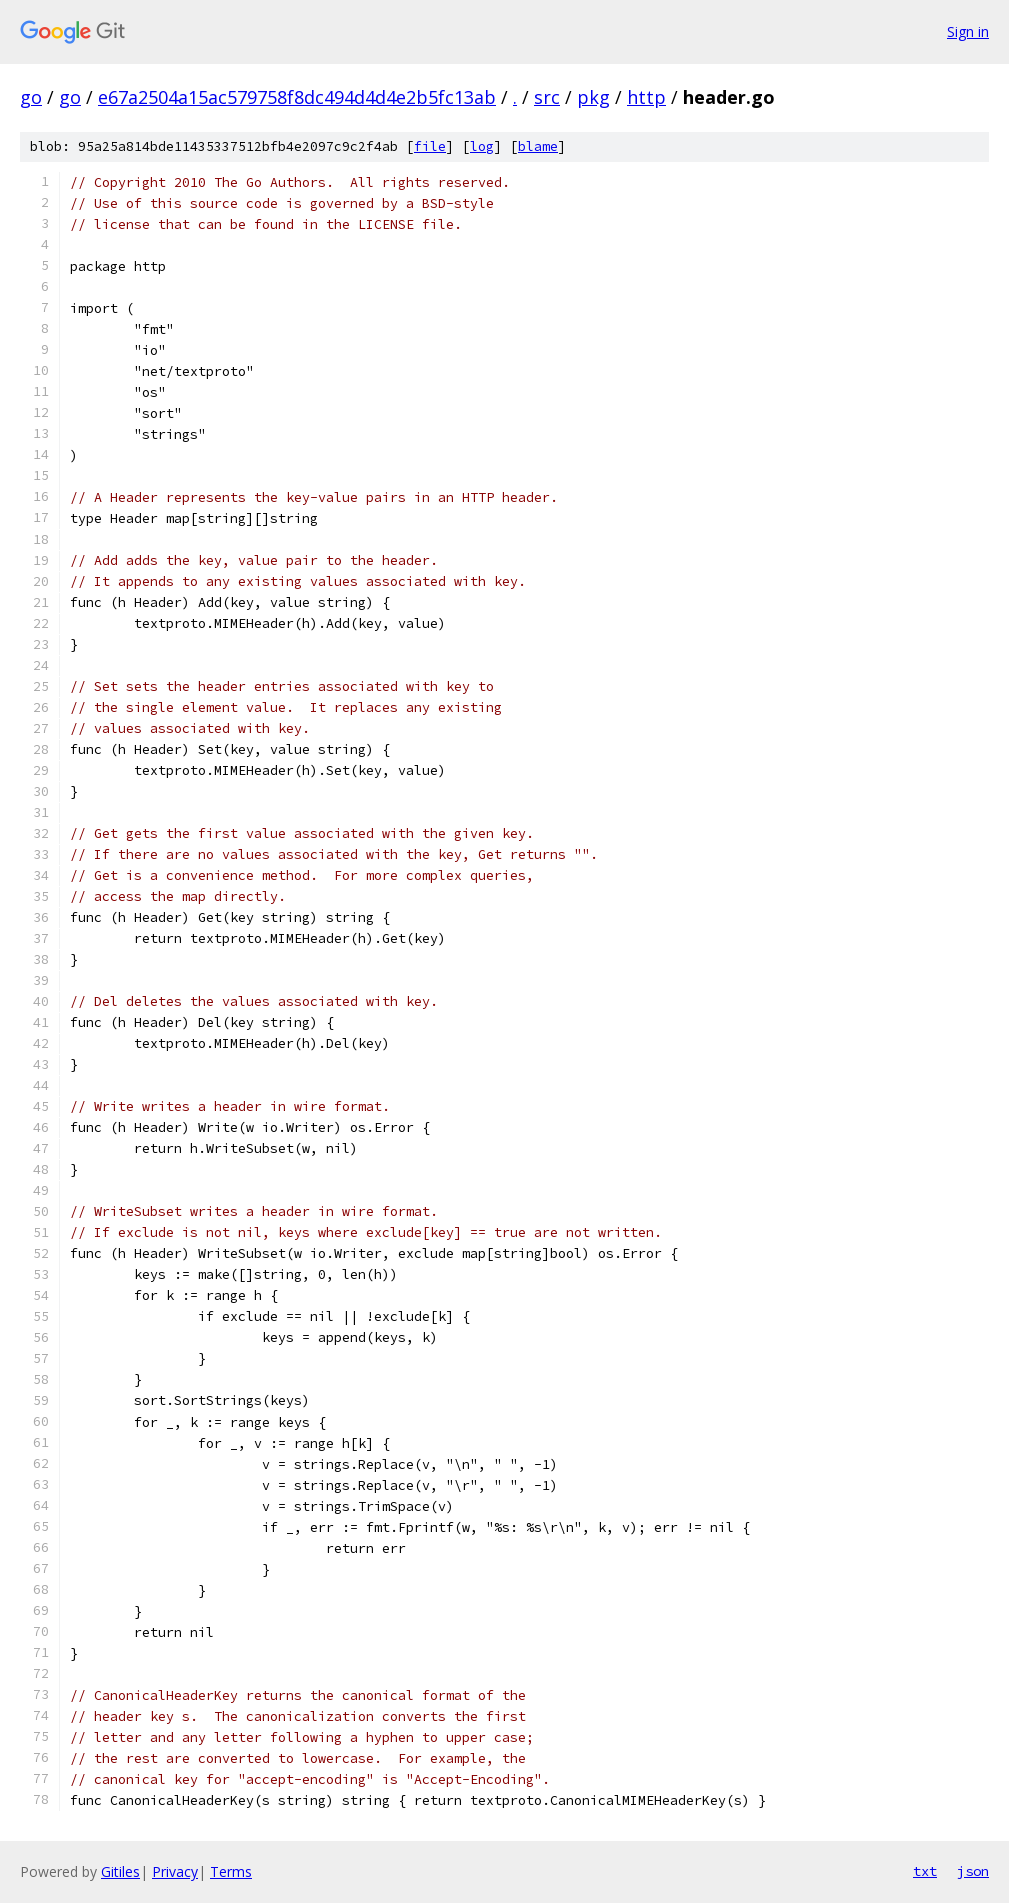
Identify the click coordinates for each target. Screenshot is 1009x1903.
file (430, 146)
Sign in (968, 31)
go (31, 97)
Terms (231, 1871)
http (646, 97)
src (547, 97)
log (482, 146)
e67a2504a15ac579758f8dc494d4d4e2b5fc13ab (297, 97)
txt (925, 1871)
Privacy (175, 1871)
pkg (593, 97)
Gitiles (120, 1871)
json (973, 1871)
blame (538, 146)
